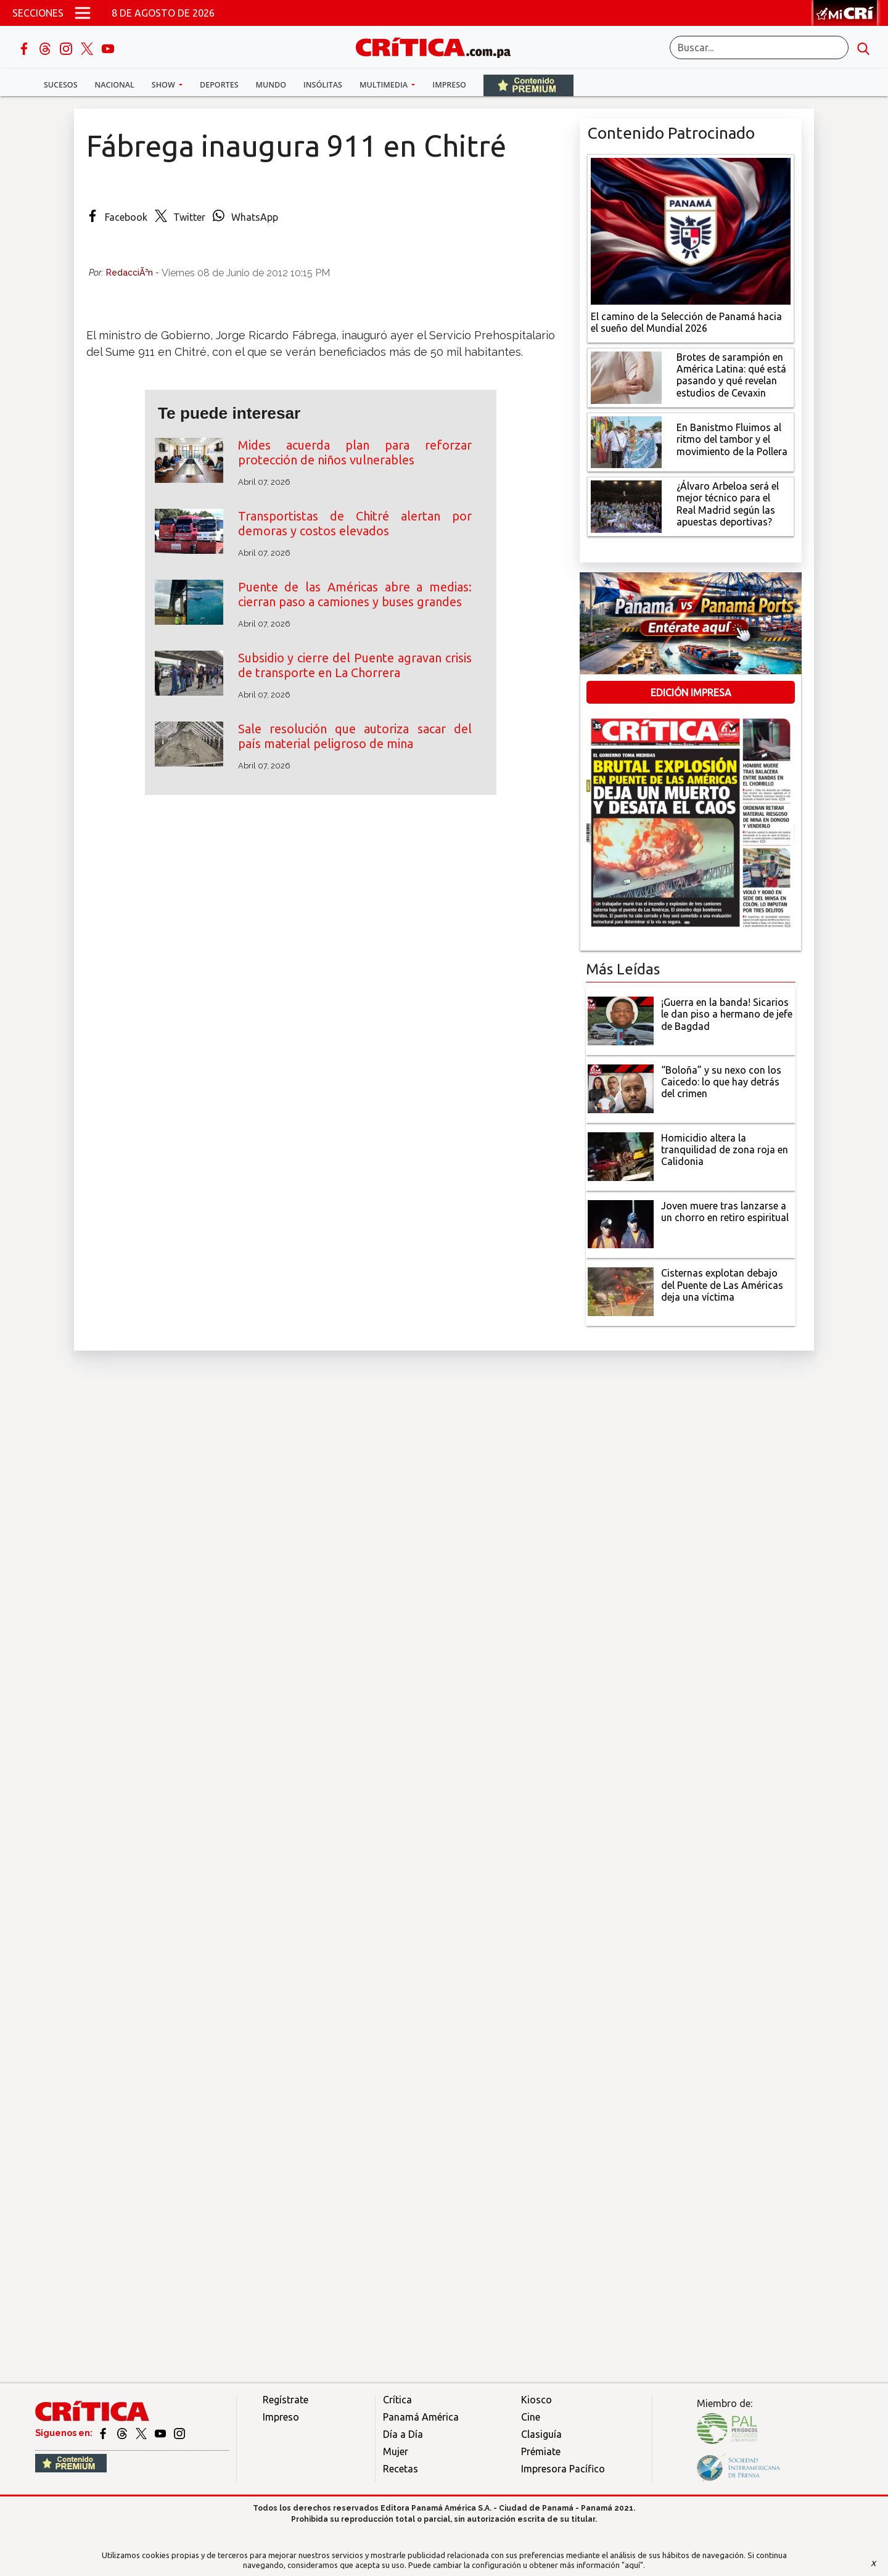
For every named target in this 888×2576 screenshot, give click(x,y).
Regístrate (285, 2399)
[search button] (863, 47)
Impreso (449, 85)
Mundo (271, 85)
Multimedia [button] (384, 85)
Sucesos (61, 85)
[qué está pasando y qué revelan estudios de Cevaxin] (626, 376)
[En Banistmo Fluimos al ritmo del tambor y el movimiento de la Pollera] (626, 440)
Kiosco (536, 2399)
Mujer (395, 2451)
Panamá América (421, 2416)
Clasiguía (541, 2434)
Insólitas (322, 85)
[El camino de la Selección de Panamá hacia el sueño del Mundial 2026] (691, 230)
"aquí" (632, 2565)
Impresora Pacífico (563, 2468)
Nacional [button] (114, 85)
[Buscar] (759, 47)
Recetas (400, 2468)
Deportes (219, 85)
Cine (530, 2416)
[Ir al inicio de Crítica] (439, 46)
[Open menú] (83, 13)
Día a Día (403, 2434)
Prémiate (541, 2451)
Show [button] (164, 85)
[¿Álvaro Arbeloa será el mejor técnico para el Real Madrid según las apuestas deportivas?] (626, 505)
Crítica (397, 2399)
